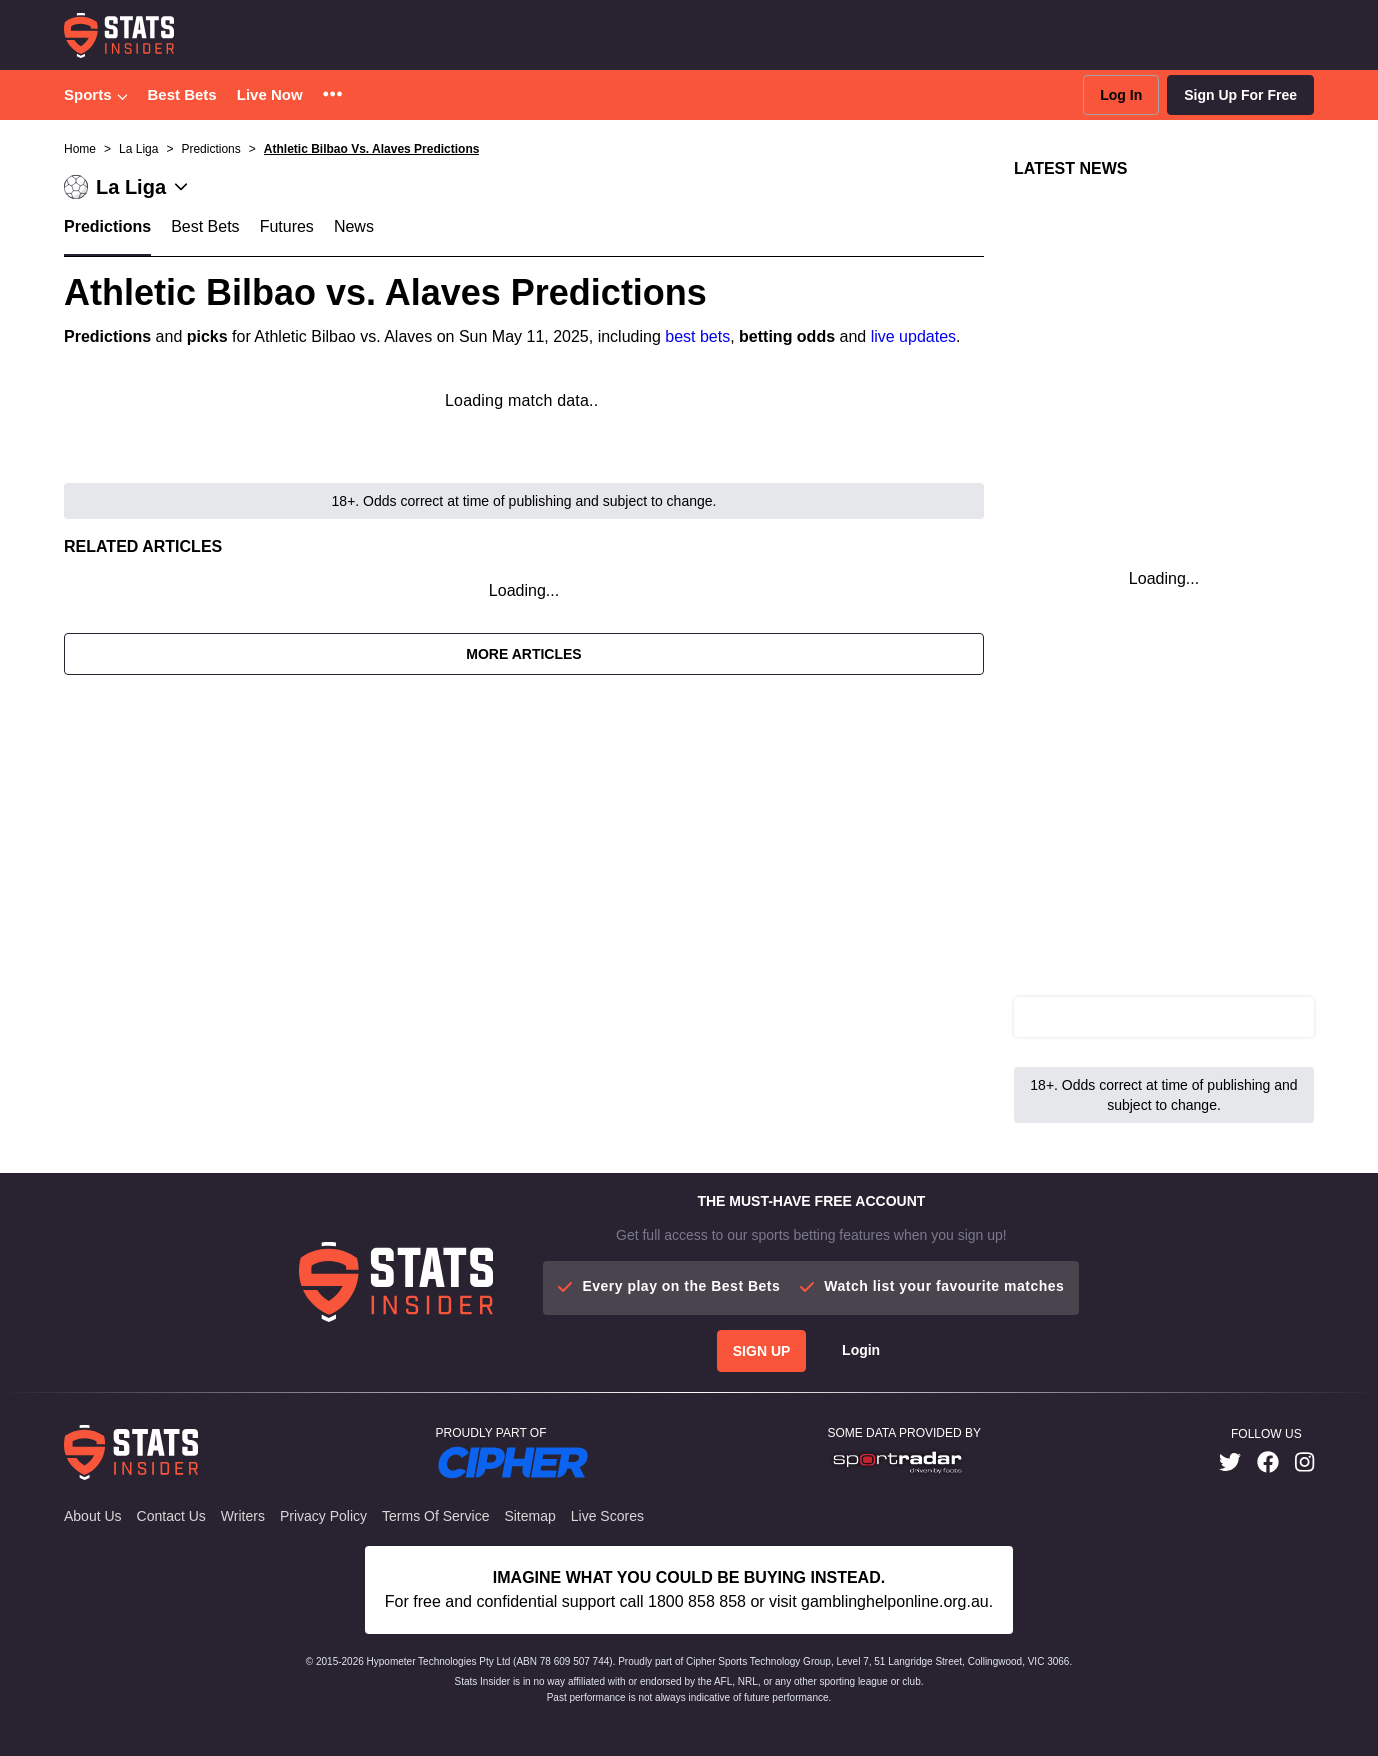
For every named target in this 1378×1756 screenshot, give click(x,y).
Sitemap (529, 1516)
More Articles (523, 654)
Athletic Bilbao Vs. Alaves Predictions (372, 149)
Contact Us (171, 1516)
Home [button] (80, 149)
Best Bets (182, 94)
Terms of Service (435, 1516)
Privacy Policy (323, 1516)
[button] (332, 95)
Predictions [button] (210, 149)
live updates (913, 336)
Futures (287, 226)
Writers (243, 1516)
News (354, 226)
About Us (93, 1516)
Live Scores (607, 1516)
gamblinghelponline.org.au (895, 1601)
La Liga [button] (138, 149)
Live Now (270, 94)
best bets (697, 336)
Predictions (107, 226)
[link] (1230, 1462)
